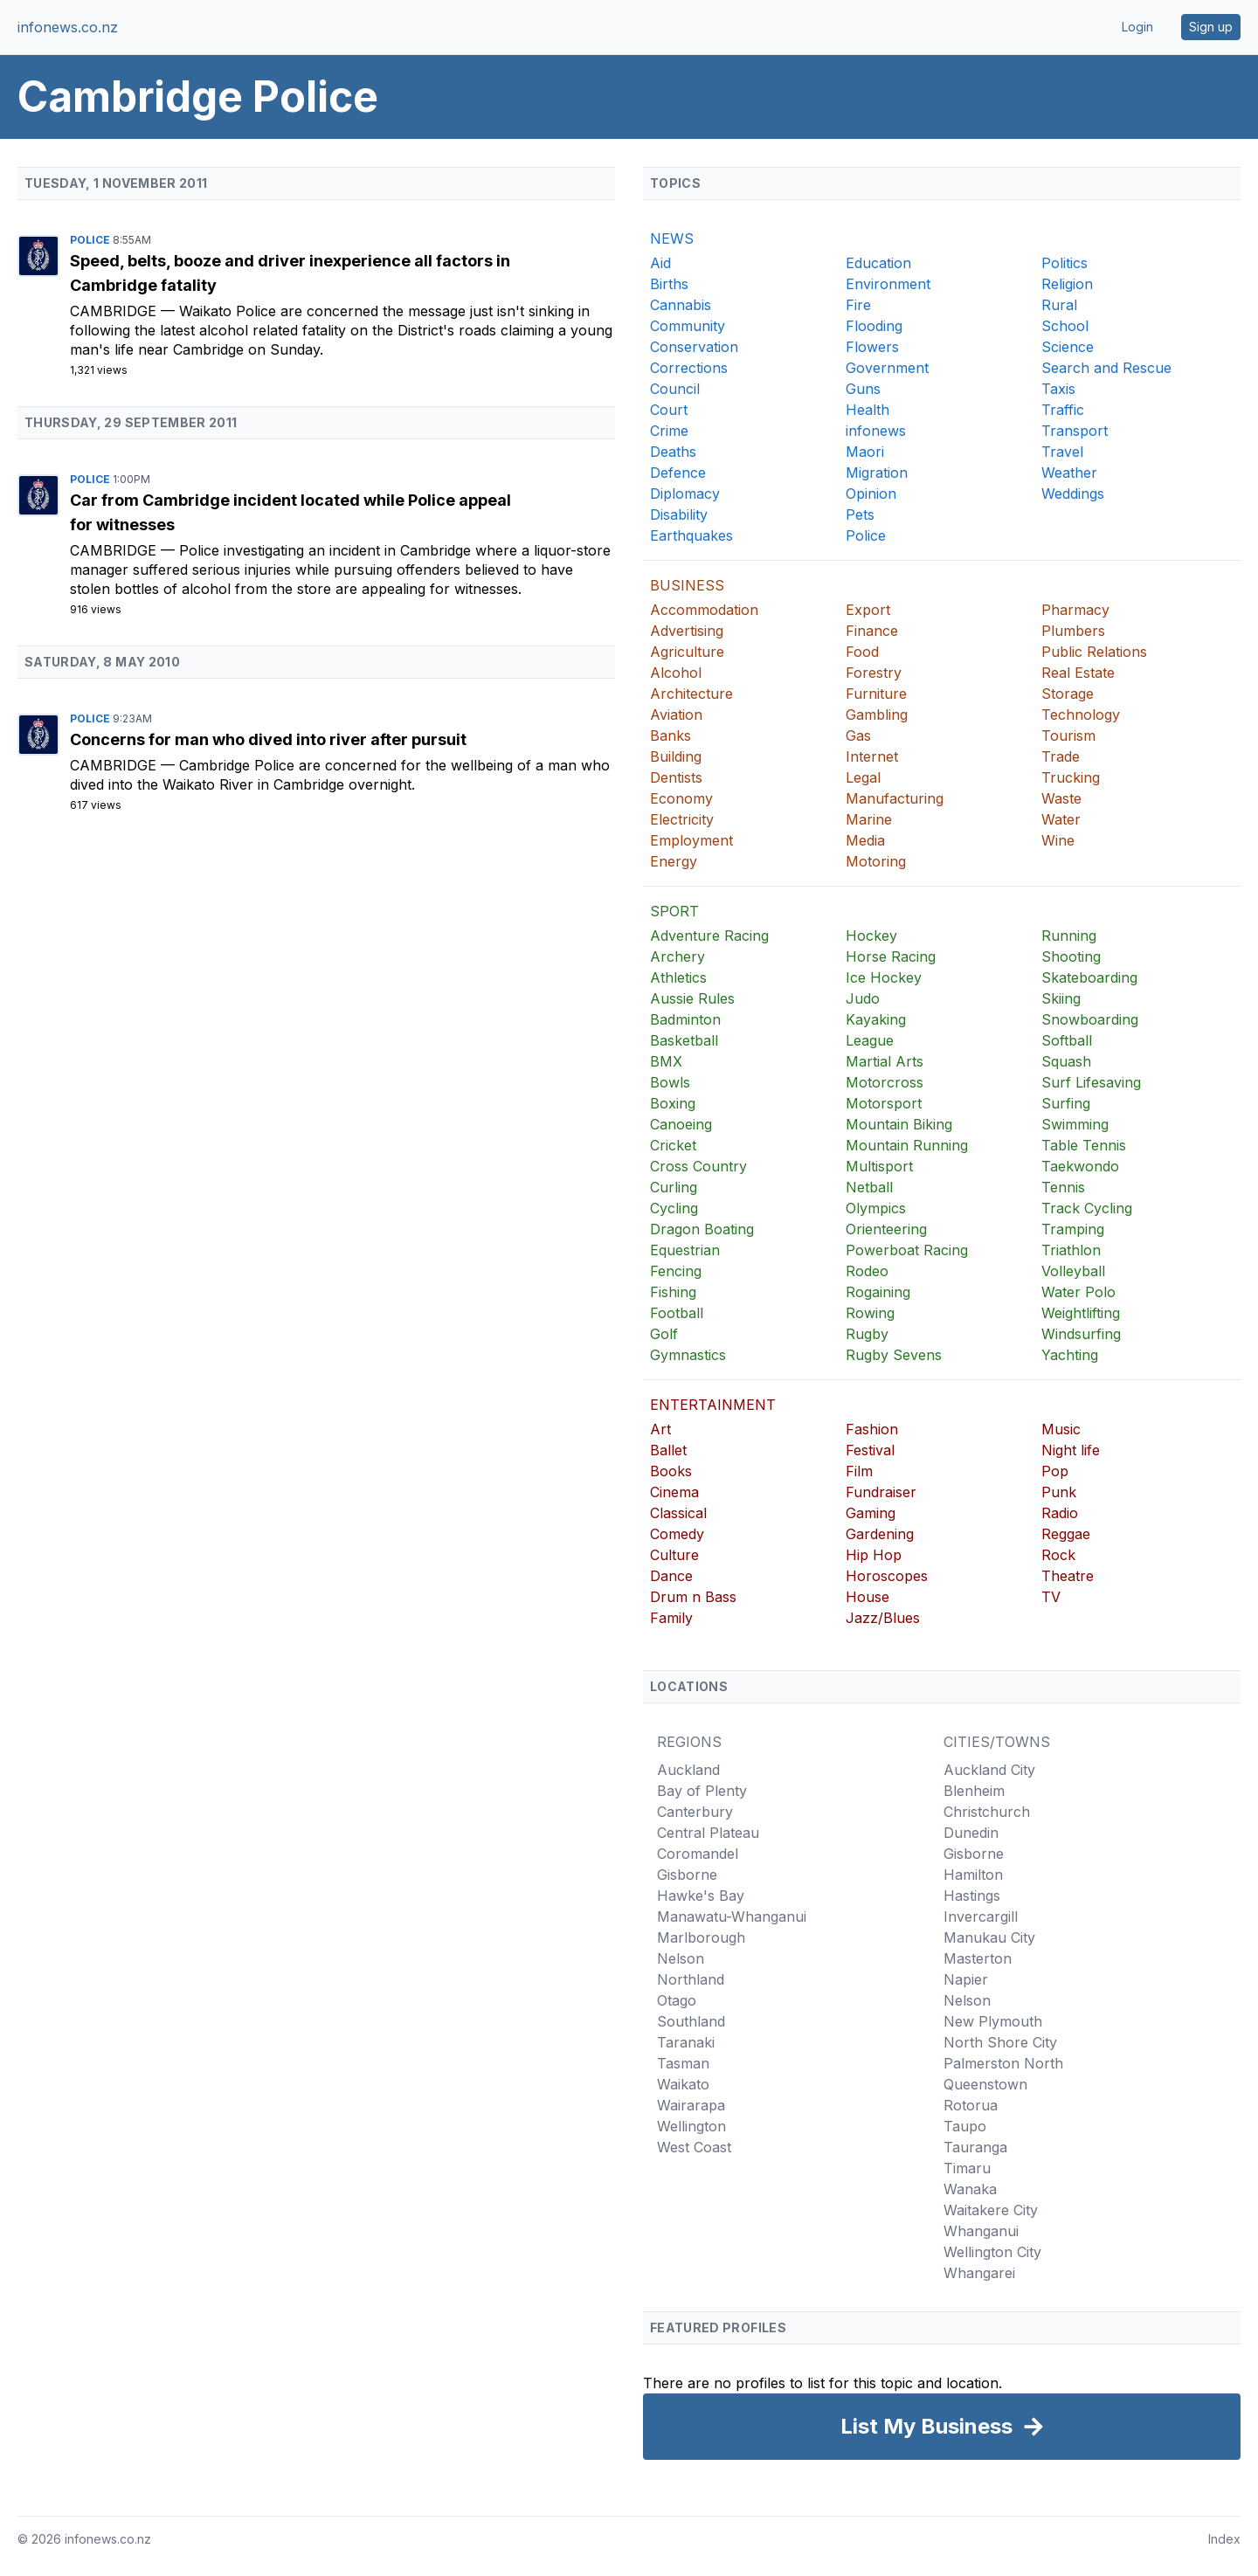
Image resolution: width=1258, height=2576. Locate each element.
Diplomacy (685, 493)
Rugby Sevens (894, 1355)
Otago (676, 2000)
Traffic (1062, 409)
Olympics (876, 1208)
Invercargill (981, 1916)
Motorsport (884, 1103)
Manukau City (989, 1937)
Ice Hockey (884, 977)
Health (867, 409)
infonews (876, 430)
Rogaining (878, 1292)
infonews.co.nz (67, 27)
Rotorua (971, 2105)
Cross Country (698, 1166)
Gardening (880, 1534)
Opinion (871, 493)
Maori (865, 451)
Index (1224, 2538)
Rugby (867, 1334)
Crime (669, 430)
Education (878, 263)
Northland (690, 1979)
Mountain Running (907, 1145)
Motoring (876, 861)
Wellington (691, 2126)
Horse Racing (891, 956)
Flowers (872, 347)
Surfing (1065, 1103)
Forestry (874, 672)
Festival (870, 1450)
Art (660, 1429)
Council (675, 388)
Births (669, 284)
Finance (872, 630)
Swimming (1075, 1124)
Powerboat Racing (907, 1250)
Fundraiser (881, 1492)
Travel (1062, 451)
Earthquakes (691, 535)
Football (676, 1313)
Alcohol (676, 672)
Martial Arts (884, 1061)
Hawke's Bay (700, 1895)
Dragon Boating (702, 1229)
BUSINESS (687, 585)
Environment (888, 284)
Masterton (978, 1958)
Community (687, 326)
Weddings (1072, 493)
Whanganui (981, 2231)
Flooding (874, 326)
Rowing (870, 1313)
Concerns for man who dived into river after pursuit (268, 739)
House (867, 1597)
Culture (674, 1555)
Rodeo (867, 1271)
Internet (872, 756)
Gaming (870, 1513)
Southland (691, 2021)
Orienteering (886, 1229)
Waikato (683, 2084)
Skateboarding (1089, 977)
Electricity (682, 819)
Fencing (676, 1271)
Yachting (1069, 1355)
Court (669, 409)
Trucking (1070, 777)
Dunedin (971, 1832)
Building (676, 756)
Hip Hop (874, 1555)
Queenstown (985, 2084)
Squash (1066, 1061)
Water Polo (1078, 1292)
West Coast (694, 2147)
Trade (1060, 756)
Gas (858, 735)
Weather (1069, 472)
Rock (1058, 1555)
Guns (863, 388)
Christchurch (987, 1811)
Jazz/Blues (883, 1617)
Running (1068, 935)
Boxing (672, 1103)
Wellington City (992, 2252)
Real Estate (1078, 672)
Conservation (694, 347)
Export (868, 609)
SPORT (674, 911)
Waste (1061, 798)
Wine (1058, 840)
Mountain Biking (899, 1124)
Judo (863, 998)
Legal (863, 777)
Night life (1070, 1450)
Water (1061, 819)
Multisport (879, 1166)
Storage (1067, 693)
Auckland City (989, 1769)
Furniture (876, 693)
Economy (681, 798)
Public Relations (1094, 651)
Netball (869, 1187)
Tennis (1063, 1187)
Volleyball (1073, 1271)
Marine (869, 819)
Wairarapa (691, 2105)
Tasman (683, 2063)
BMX (666, 1061)
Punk (1058, 1492)
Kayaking (876, 1019)
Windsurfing (1081, 1334)
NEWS (672, 238)
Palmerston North (1003, 2063)
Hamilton (973, 1874)
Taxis (1058, 388)
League (870, 1040)
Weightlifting (1080, 1313)
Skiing (1061, 998)
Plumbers (1073, 630)
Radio (1059, 1513)
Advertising (686, 630)
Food (862, 651)
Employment (691, 840)
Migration (877, 472)
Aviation (676, 714)
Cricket (673, 1145)
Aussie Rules (692, 998)
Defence (678, 472)
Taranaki (686, 2042)
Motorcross (884, 1082)
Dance (671, 1576)
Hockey (871, 935)
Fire (858, 305)
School (1065, 326)
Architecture (691, 693)
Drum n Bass (693, 1597)
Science (1067, 347)
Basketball (684, 1040)
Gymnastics (688, 1355)
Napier (966, 1979)
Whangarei (979, 2273)
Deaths (673, 451)
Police (91, 239)
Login (1137, 26)
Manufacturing (895, 798)
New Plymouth (993, 2021)
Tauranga (975, 2147)
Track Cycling (1086, 1208)
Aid (660, 263)
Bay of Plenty (702, 1790)
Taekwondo (1080, 1166)
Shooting (1071, 956)
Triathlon (1071, 1250)
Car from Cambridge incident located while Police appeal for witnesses (290, 512)
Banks (670, 735)
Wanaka (970, 2189)
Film (859, 1471)
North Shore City (1000, 2042)
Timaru (967, 2168)
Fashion (872, 1429)
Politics (1064, 263)
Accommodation (704, 609)
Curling (673, 1187)
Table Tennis (1083, 1145)
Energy (673, 861)
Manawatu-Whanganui (731, 1916)
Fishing (673, 1292)
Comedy (677, 1534)
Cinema (674, 1492)
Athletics (678, 977)
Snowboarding (1089, 1019)
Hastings (972, 1895)
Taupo (965, 2126)
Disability (679, 514)
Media (865, 840)
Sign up (1211, 26)
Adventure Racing (709, 935)
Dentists (676, 777)
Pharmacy (1075, 609)
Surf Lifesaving (1091, 1082)
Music (1061, 1429)
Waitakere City (991, 2210)
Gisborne (687, 1874)
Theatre (1067, 1576)
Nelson (680, 1958)
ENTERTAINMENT (713, 1404)
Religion (1067, 284)
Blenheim (974, 1790)
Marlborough (701, 1937)
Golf (664, 1334)
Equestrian (685, 1250)
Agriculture (687, 651)
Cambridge (115, 311)
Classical (678, 1513)
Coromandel (697, 1853)
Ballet (668, 1450)
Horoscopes (887, 1576)
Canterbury (695, 1811)
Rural (1059, 305)
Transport (1074, 430)
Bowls (670, 1082)
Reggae (1065, 1534)
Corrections (689, 367)
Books (671, 1471)
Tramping (1072, 1229)
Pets (860, 514)
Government (887, 367)
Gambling (877, 714)
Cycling (674, 1208)
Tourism (1068, 735)
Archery (677, 956)
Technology (1080, 714)
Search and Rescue (1106, 367)
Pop (1054, 1471)
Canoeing (681, 1124)
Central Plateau (708, 1832)
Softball (1066, 1040)
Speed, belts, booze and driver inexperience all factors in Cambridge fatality (290, 273)
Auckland (688, 1769)
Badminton (685, 1019)
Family (671, 1617)
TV (1051, 1597)
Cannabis (680, 305)
